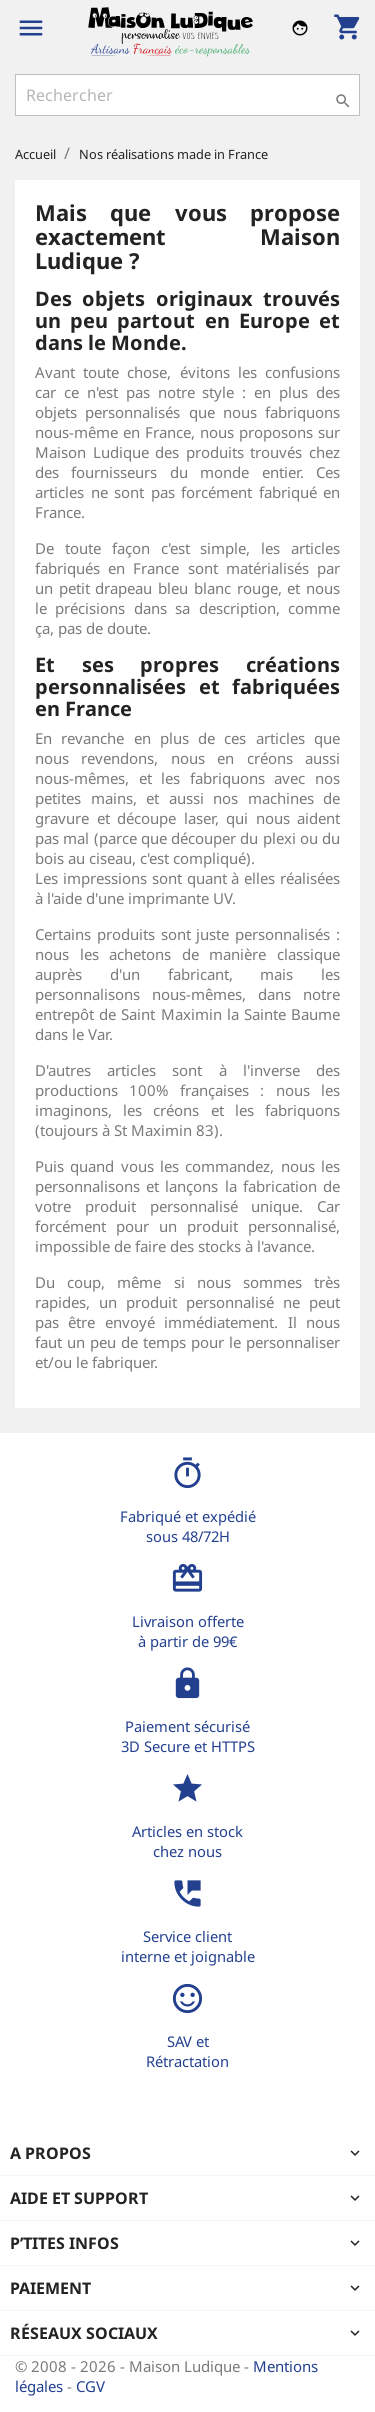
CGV (90, 2386)
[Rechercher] (187, 95)
